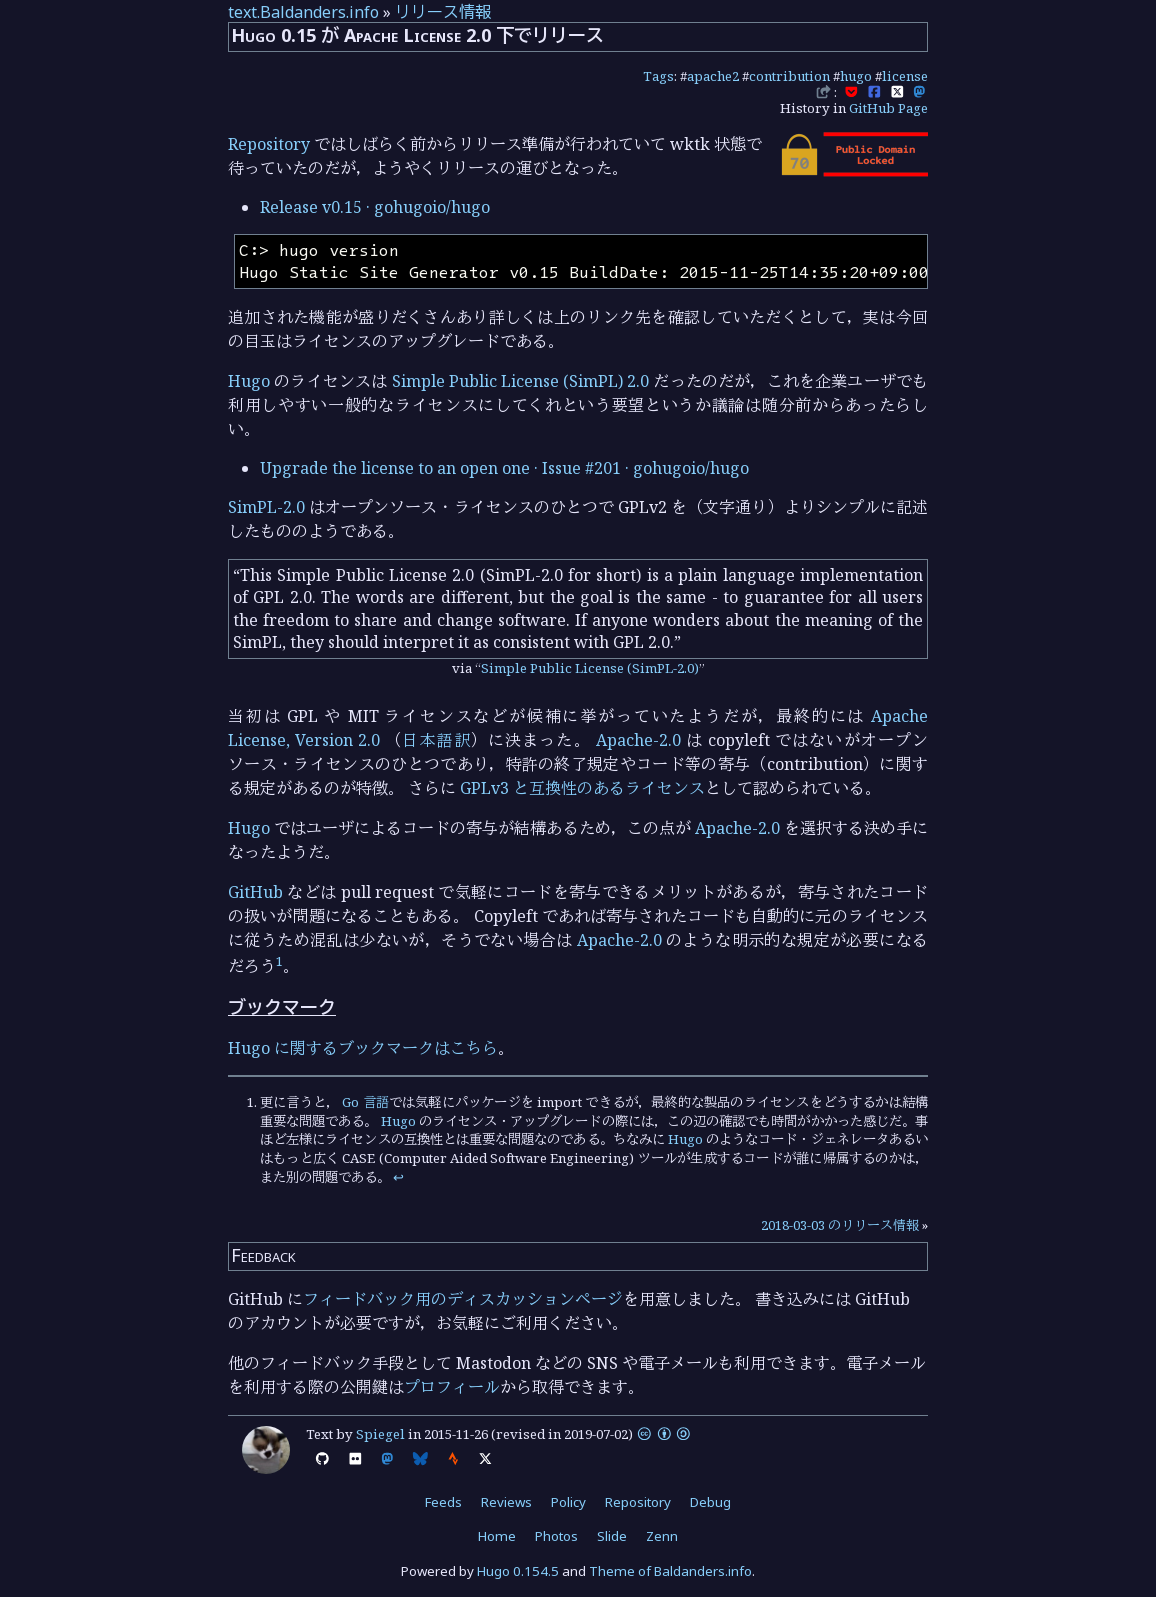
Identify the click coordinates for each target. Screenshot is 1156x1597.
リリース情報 (443, 12)
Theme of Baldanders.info (670, 1571)
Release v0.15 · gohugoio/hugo (375, 207)
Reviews (506, 1502)
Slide (612, 1536)
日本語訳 (436, 740)
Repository (269, 144)
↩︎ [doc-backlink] (398, 1177)
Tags (658, 76)
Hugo (249, 381)
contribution (789, 76)
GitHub (255, 892)
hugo (856, 76)
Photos (556, 1536)
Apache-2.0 (638, 740)
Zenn (662, 1536)
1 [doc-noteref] (279, 961)
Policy (568, 1502)
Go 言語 (365, 1102)
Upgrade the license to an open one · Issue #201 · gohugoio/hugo (504, 468)
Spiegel (380, 1434)
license (905, 76)
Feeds (443, 1502)
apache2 (713, 76)
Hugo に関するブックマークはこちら (363, 1048)
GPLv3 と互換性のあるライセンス (582, 788)
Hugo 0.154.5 (518, 1571)
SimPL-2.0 (266, 507)
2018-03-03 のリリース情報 (840, 1225)
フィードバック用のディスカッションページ (463, 1299)
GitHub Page (888, 108)
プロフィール (452, 1387)
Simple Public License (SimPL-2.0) (590, 668)
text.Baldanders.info (303, 12)
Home (497, 1536)
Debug (710, 1502)
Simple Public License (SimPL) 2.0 (521, 381)
